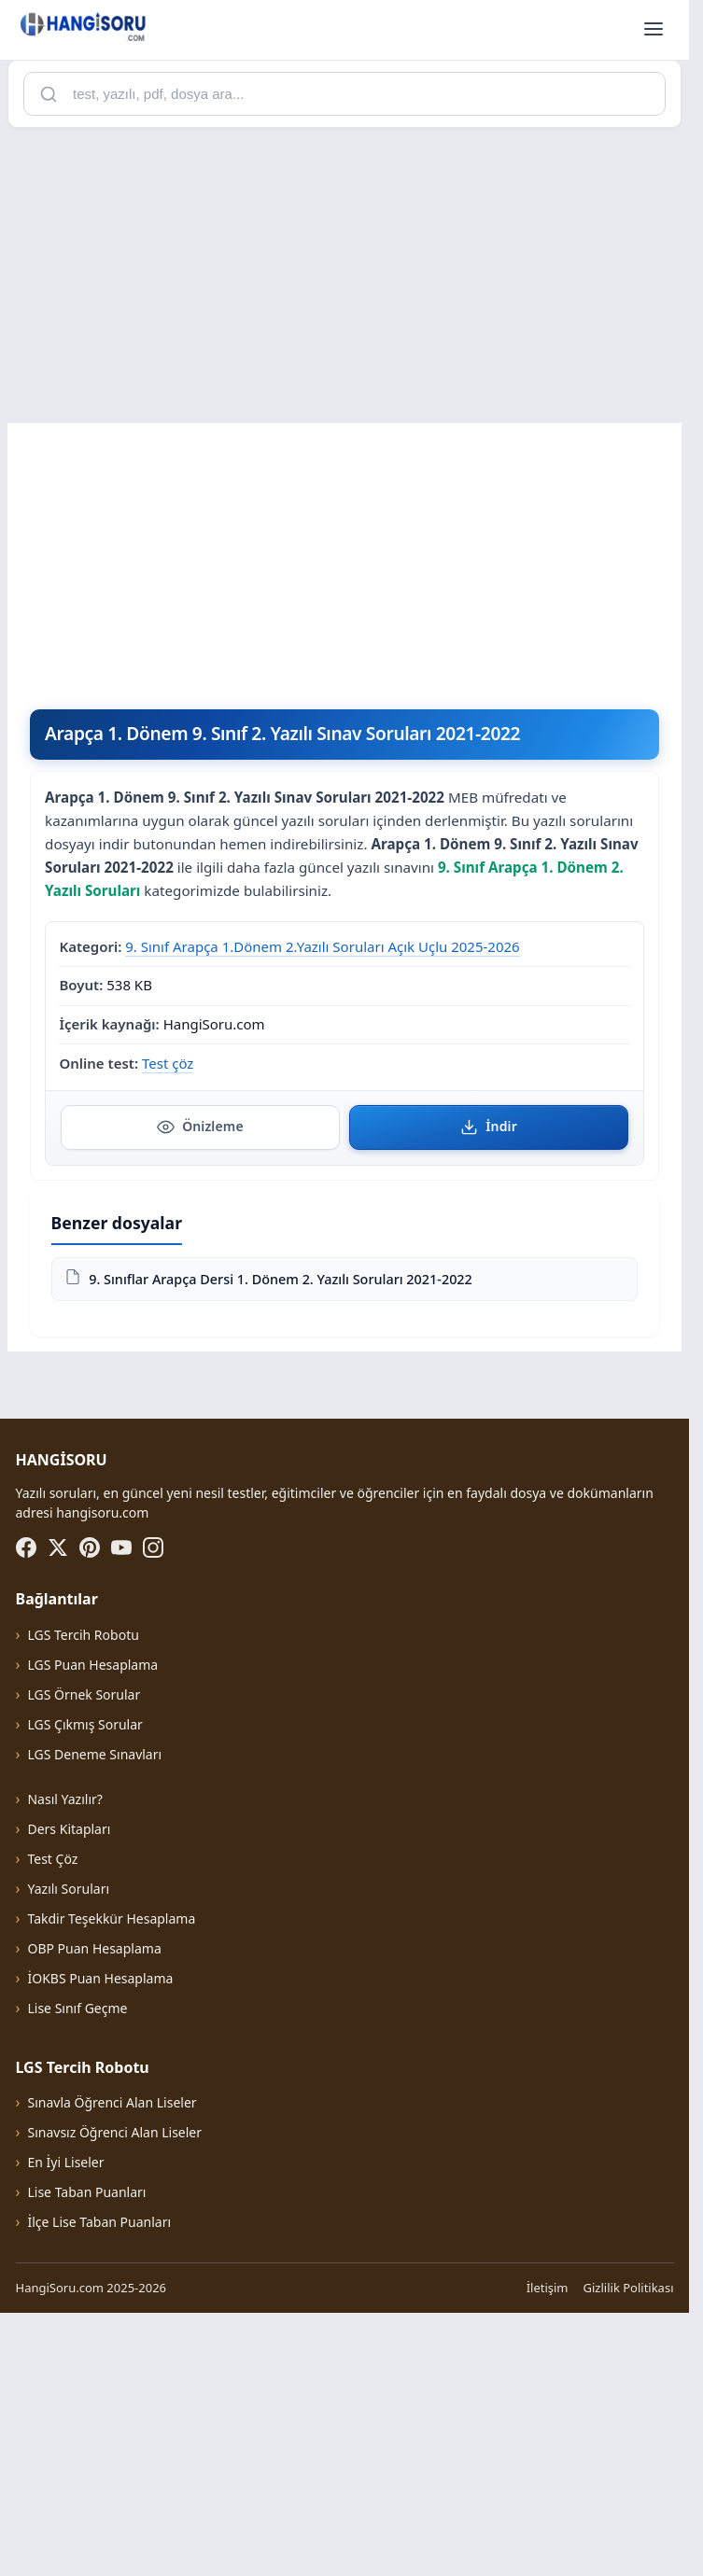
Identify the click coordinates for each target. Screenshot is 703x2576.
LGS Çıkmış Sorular (84, 1986)
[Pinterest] (89, 1809)
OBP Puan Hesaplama (94, 2210)
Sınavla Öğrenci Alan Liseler (111, 2364)
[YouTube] (121, 1809)
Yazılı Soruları (68, 2150)
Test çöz (167, 1063)
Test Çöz (52, 2120)
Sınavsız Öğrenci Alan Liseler (114, 2393)
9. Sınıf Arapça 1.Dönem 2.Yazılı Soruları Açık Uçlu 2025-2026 (322, 946)
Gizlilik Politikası (628, 2549)
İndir (488, 1126)
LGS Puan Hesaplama (92, 1926)
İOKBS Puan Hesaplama (100, 2239)
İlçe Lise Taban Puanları (99, 2483)
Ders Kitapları (68, 2090)
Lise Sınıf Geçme (77, 2269)
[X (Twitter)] (58, 1809)
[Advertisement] (351, 273)
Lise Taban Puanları (86, 2453)
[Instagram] (153, 1809)
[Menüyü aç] (653, 29)
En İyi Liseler (65, 2423)
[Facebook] (26, 1809)
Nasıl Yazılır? (64, 2060)
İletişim (548, 2549)
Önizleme (200, 1126)
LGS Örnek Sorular (83, 1956)
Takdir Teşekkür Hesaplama (111, 2180)
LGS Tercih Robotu (82, 1896)
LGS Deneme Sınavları (94, 2015)
